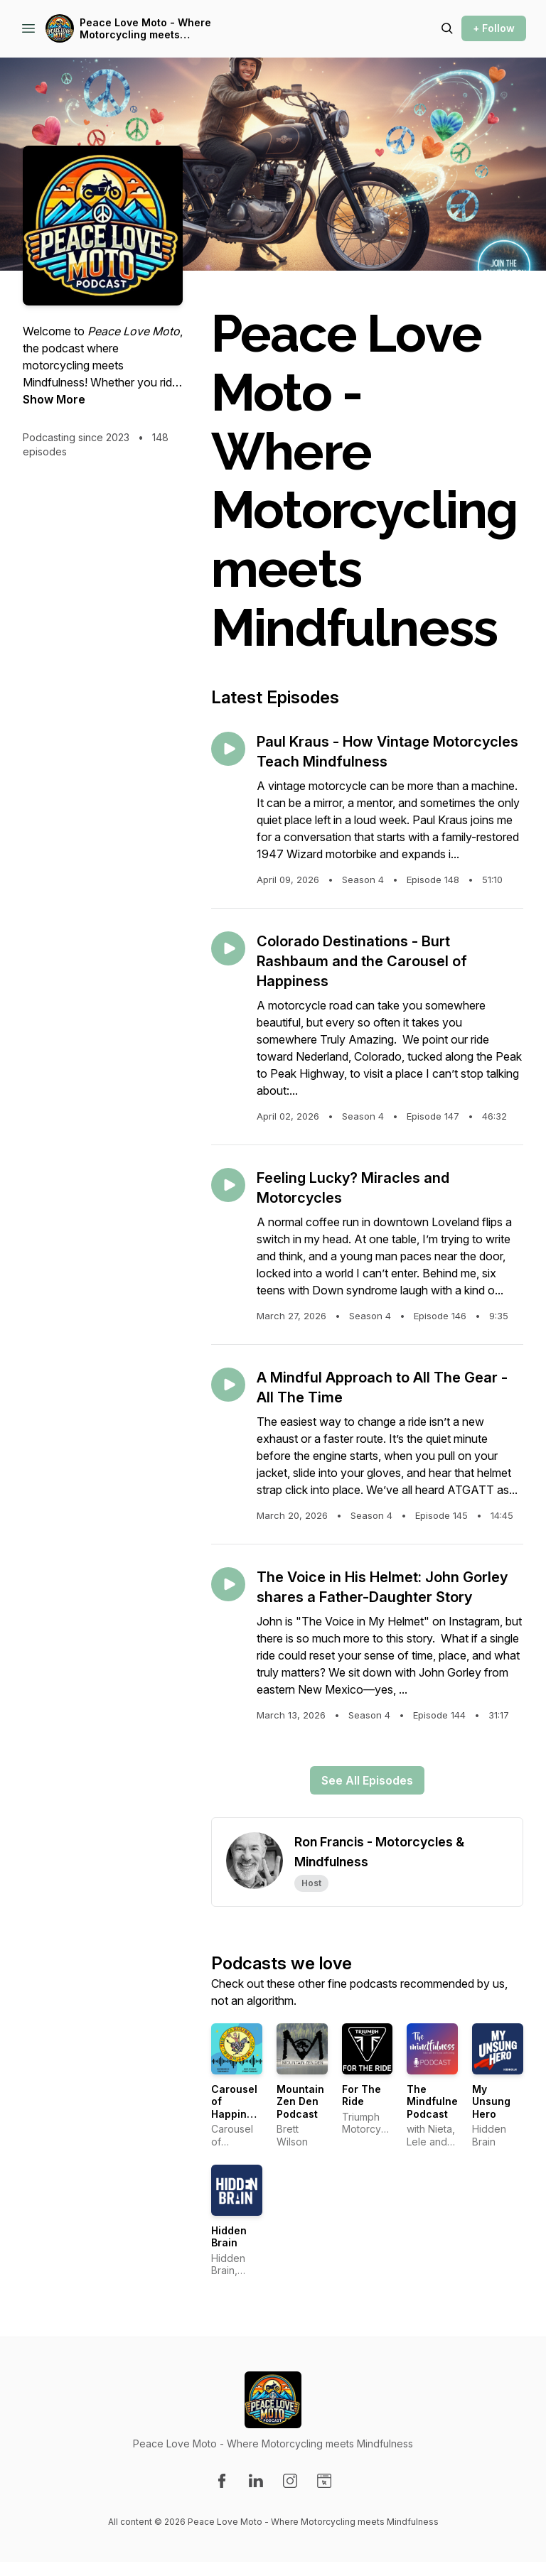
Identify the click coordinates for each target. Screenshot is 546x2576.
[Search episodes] (447, 28)
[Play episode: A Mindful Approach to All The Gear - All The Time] (228, 1385)
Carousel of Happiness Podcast (237, 2108)
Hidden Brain (229, 2236)
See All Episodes (367, 1780)
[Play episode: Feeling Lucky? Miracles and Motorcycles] (228, 1185)
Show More (54, 399)
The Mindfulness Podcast (438, 2101)
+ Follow (494, 28)
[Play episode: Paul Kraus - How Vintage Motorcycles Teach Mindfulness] (228, 749)
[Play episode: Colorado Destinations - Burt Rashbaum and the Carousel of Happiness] (228, 948)
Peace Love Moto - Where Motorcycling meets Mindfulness (145, 28)
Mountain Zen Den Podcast (300, 2101)
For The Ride (361, 2095)
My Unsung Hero (491, 2101)
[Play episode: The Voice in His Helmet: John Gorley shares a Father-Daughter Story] (228, 1584)
